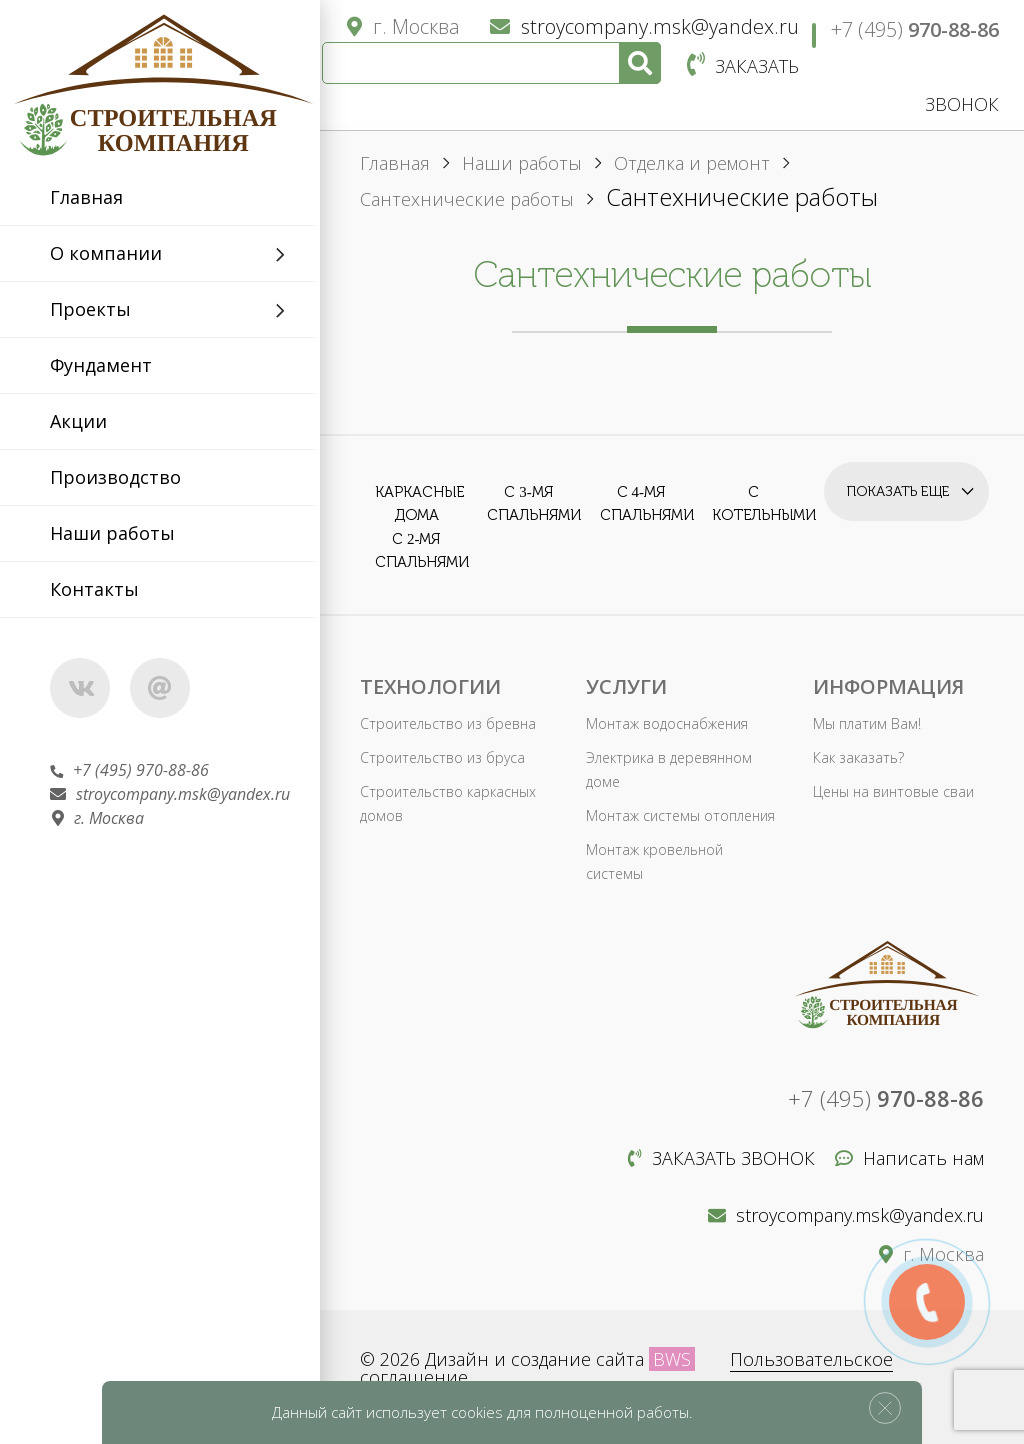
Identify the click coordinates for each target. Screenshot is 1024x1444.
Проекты (90, 309)
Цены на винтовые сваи (893, 791)
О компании (106, 253)
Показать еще (898, 491)
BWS (672, 1359)
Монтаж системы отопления (680, 815)
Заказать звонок (721, 1158)
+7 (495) (915, 29)
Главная (86, 197)
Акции (78, 421)
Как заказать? (858, 757)
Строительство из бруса (442, 757)
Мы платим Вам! (867, 723)
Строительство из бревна (448, 723)
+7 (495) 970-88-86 (129, 770)
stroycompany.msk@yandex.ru (170, 794)
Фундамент (101, 365)
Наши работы (112, 533)
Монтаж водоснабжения (667, 723)
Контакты (94, 589)
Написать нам (909, 1158)
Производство (115, 477)
